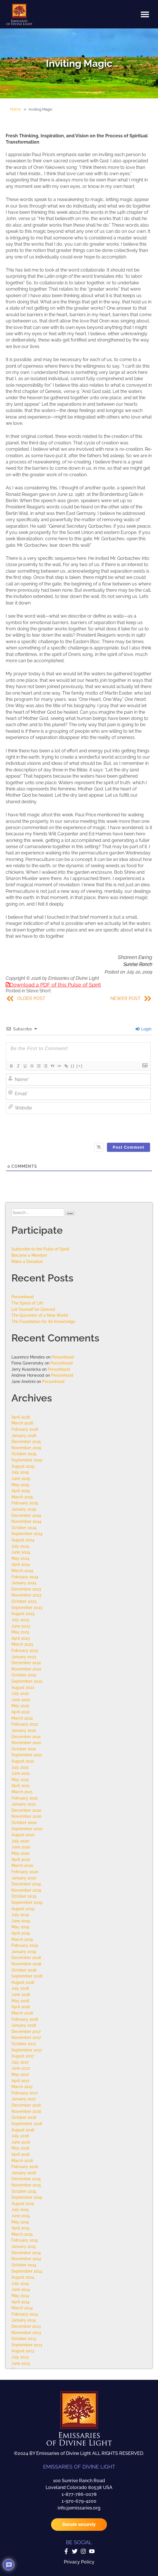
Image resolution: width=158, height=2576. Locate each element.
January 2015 (23, 2246)
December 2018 (26, 1957)
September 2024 (26, 1533)
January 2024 (23, 1582)
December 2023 (26, 1589)
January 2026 (23, 1435)
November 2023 (26, 1595)
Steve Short (38, 990)
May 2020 (20, 1853)
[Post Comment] (128, 1147)
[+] (79, 1066)
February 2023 (24, 1650)
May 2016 (20, 2148)
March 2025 (22, 1496)
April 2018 (20, 2006)
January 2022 (23, 1730)
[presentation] (86, 1127)
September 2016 (26, 2123)
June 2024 (20, 1552)
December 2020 (26, 1810)
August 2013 (22, 2350)
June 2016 (20, 2142)
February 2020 (25, 1871)
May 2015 (20, 2221)
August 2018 (22, 1982)
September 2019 (26, 1902)
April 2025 (20, 1490)
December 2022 (26, 1662)
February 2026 (24, 1429)
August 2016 (22, 2129)
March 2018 (22, 2012)
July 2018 (20, 1988)
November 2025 (26, 1447)
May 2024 (20, 1558)
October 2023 (24, 1601)
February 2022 (24, 1724)
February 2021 (24, 1798)
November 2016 (26, 2111)
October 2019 (23, 1896)
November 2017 (26, 2037)
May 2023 (20, 1631)
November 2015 (26, 2184)
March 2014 (22, 2307)
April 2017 (20, 2080)
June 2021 (20, 1773)
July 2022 (20, 1693)
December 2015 (26, 2178)
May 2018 (20, 2000)
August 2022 (22, 1687)
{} (73, 1066)
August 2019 (22, 1908)
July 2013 (20, 2357)
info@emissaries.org (79, 2508)
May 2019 (20, 1926)
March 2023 (22, 1644)
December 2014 (26, 2252)
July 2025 (20, 1472)
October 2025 (24, 1453)
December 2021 (25, 1736)
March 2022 (22, 1718)
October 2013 (23, 2338)
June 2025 (20, 1478)
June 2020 (21, 1846)
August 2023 (23, 1613)
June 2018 (20, 1994)
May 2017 (20, 2074)
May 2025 (20, 1484)
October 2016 (23, 2117)
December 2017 (25, 2031)
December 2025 (26, 1441)
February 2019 (24, 1945)
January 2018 (23, 2025)
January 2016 (23, 2172)
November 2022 (26, 1668)
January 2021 (23, 1803)
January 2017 (23, 2098)
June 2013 (20, 2363)
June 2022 (20, 1699)
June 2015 (20, 2215)
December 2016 (26, 2105)
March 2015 (22, 2234)
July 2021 (20, 1767)
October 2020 (24, 1822)
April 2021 (20, 1785)
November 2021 (26, 1742)
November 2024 (26, 1521)
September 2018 (26, 1976)
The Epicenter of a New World (39, 1315)
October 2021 (23, 1748)
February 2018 (24, 2019)
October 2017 (23, 2043)
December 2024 (26, 1515)
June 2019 (20, 1920)
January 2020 (24, 1877)
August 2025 (23, 1466)
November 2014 (26, 2258)
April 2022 (20, 1711)
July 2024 (20, 1546)
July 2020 (20, 1840)
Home (15, 109)
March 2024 (22, 1570)
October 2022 (23, 1674)
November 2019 (26, 1890)
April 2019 (20, 1933)
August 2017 (22, 2055)
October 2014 (23, 2264)
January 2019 (23, 1951)
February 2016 (24, 2166)
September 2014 (26, 2271)
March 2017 (22, 2086)
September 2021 (26, 1754)
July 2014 (20, 2283)
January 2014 (23, 2320)
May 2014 (20, 2295)
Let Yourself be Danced (33, 1309)
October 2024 (24, 1527)
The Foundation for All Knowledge (43, 1321)
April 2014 (20, 2301)
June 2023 (20, 1626)
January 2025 (23, 1509)
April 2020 (20, 1859)
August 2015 (22, 2203)
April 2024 (20, 1564)
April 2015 (20, 2227)
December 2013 (26, 2326)
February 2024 (24, 1576)
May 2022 (20, 1705)
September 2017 (26, 2049)
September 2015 (26, 2197)
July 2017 (20, 2062)
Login (143, 1029)
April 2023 (20, 1638)
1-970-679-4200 (79, 2501)
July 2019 (20, 1914)
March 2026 (22, 1422)
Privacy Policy (79, 2562)
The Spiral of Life (27, 1303)
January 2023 (23, 1656)
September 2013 (26, 2344)
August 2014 (22, 2277)
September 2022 (26, 1681)
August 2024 (23, 1539)
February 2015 (24, 2240)
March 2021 (22, 1791)
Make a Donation (27, 1261)
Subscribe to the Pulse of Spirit (40, 1248)
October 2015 (23, 2191)
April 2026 (20, 1417)
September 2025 (26, 1459)
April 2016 (20, 2154)
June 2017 (20, 2068)
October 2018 (23, 1970)
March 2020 (22, 1865)
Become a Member (29, 1255)
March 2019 (22, 1939)
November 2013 (26, 2332)
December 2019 (26, 1883)
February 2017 (24, 2092)
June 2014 (20, 2289)
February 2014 (24, 2314)
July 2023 (20, 1619)
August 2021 (22, 1761)
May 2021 (20, 1779)
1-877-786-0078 (79, 2494)
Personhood (22, 1296)
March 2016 (22, 2160)
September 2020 (27, 1828)
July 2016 (20, 2135)
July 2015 (20, 2209)
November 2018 (26, 1963)
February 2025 (24, 1502)
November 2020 (26, 1816)
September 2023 (26, 1607)
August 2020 (23, 1834)
